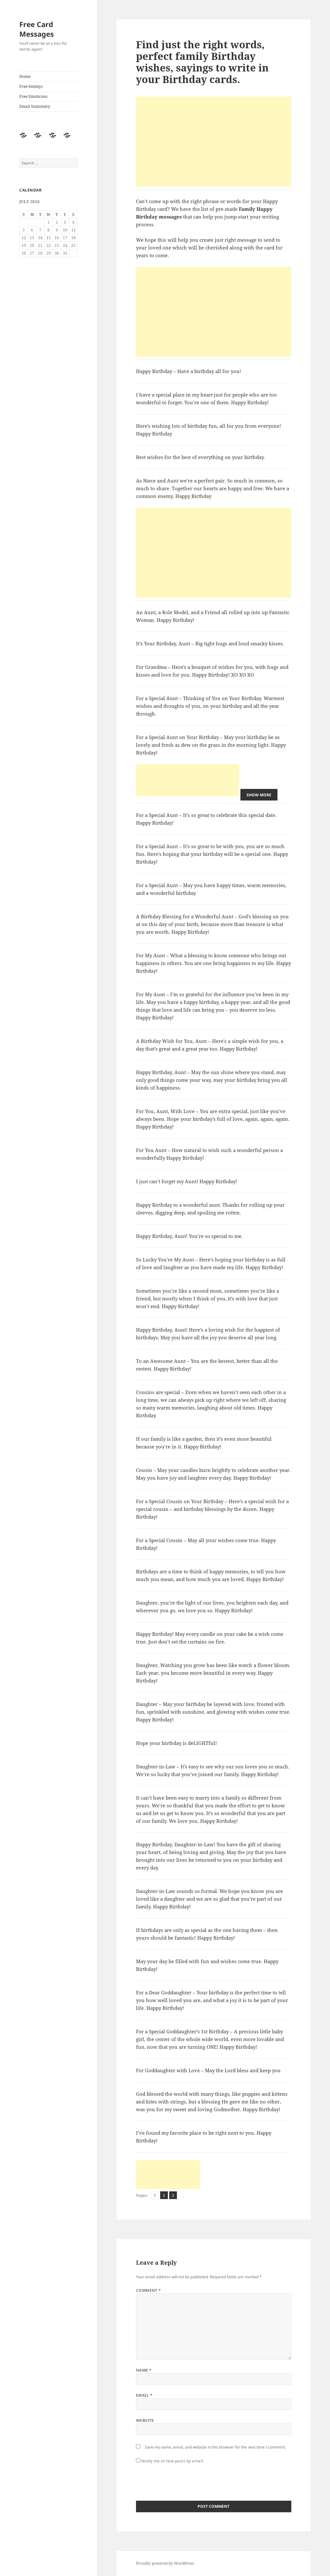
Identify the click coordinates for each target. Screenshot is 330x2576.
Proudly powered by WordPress (165, 2563)
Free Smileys (31, 86)
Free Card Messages (36, 29)
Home (24, 76)
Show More (259, 795)
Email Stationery (34, 106)
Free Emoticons (33, 96)
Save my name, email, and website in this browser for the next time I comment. (215, 2447)
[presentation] (185, 2480)
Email (144, 2395)
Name (144, 2370)
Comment (148, 2290)
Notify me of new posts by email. (172, 2461)
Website (145, 2420)
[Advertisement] (213, 142)
